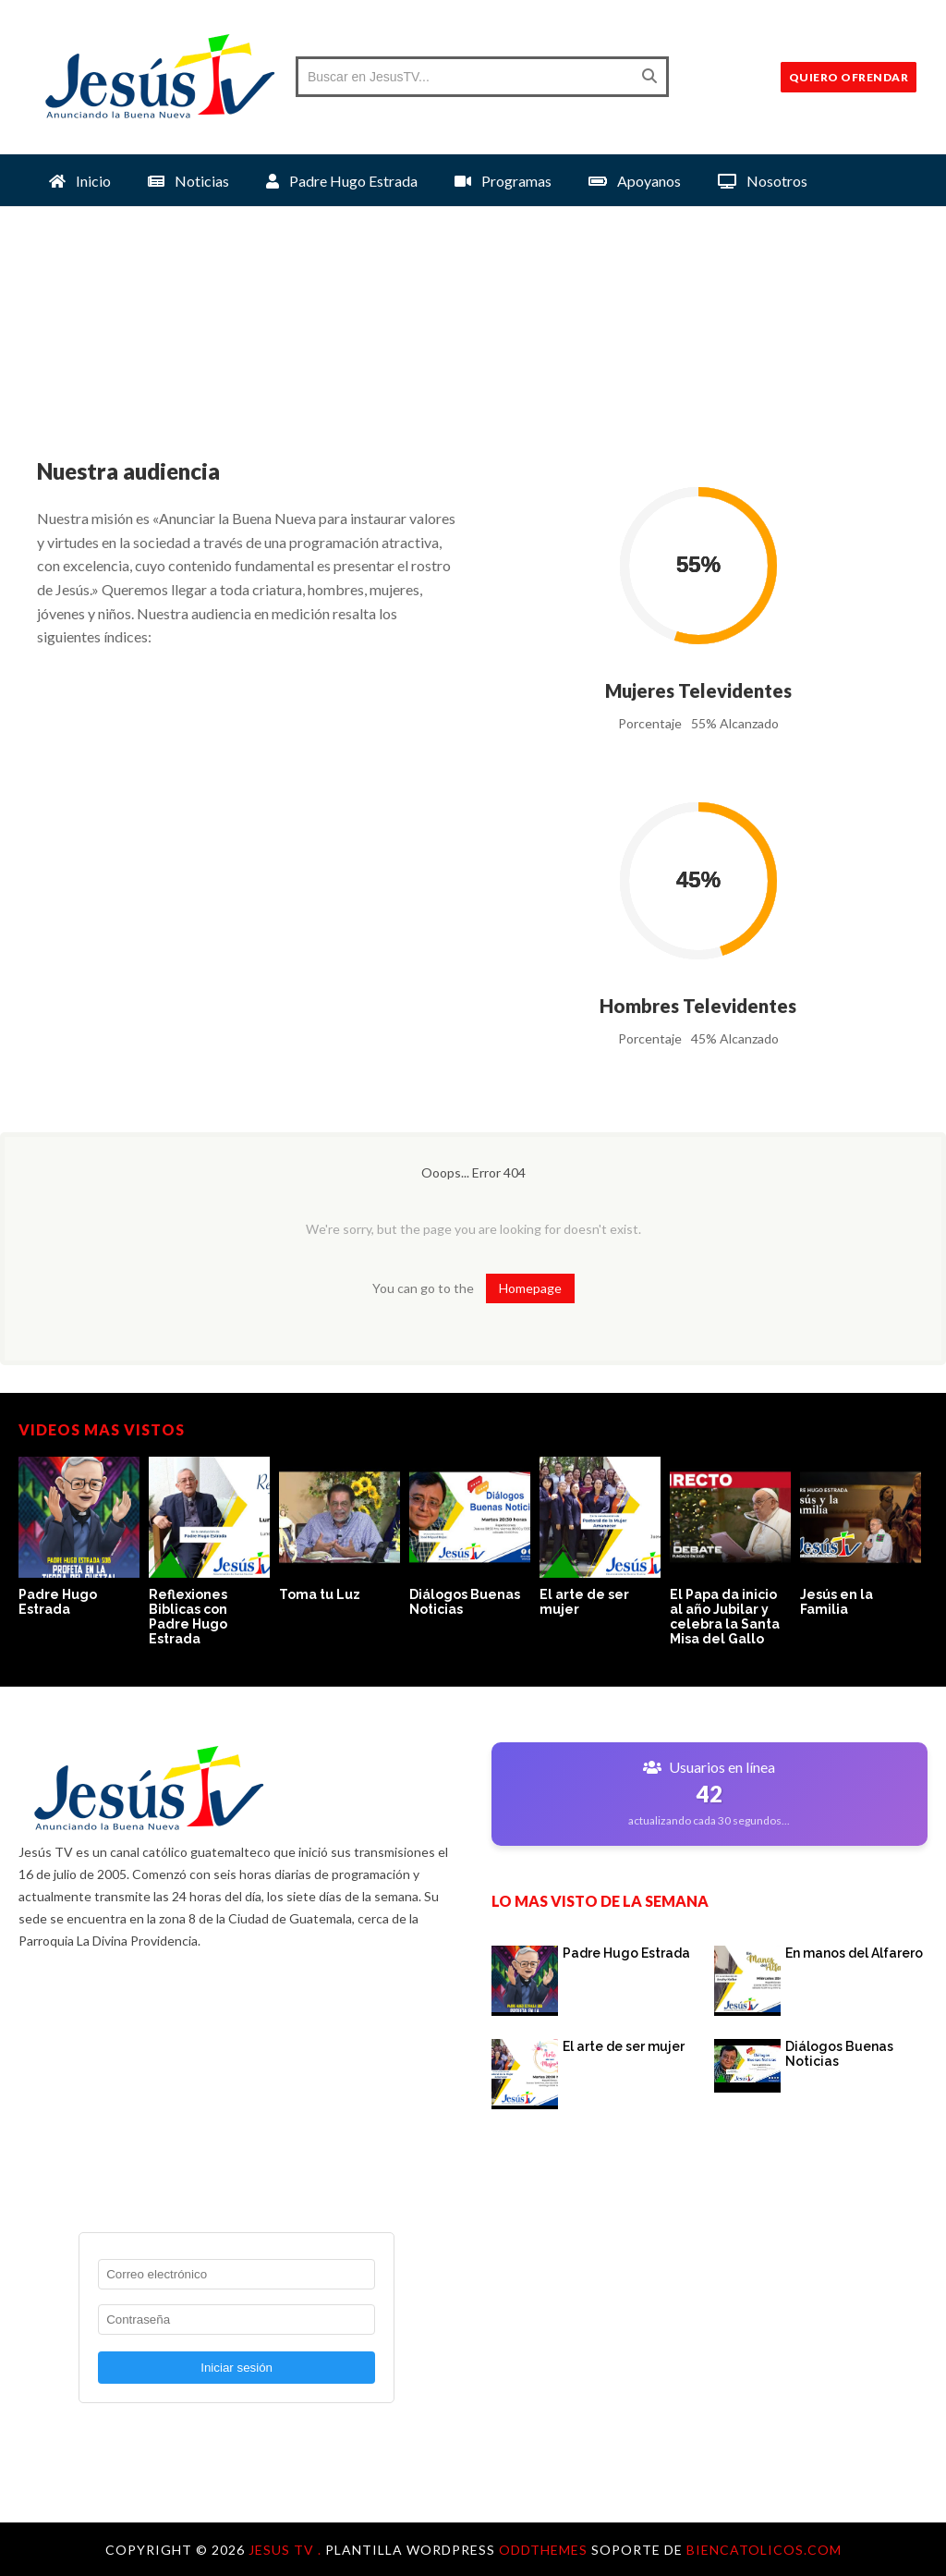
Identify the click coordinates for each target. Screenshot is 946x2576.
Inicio (80, 180)
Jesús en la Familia (836, 1602)
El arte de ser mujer (624, 2046)
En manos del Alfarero (854, 1953)
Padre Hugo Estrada (342, 180)
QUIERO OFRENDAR (849, 77)
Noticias (188, 180)
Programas (503, 180)
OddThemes (543, 2550)
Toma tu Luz (319, 1594)
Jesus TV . (287, 2550)
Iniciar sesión (236, 2368)
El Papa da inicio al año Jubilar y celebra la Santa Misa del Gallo (725, 1616)
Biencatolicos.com (764, 2550)
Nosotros (762, 180)
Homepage (530, 1288)
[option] (83, 1537)
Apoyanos (634, 180)
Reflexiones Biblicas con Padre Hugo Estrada (188, 1616)
